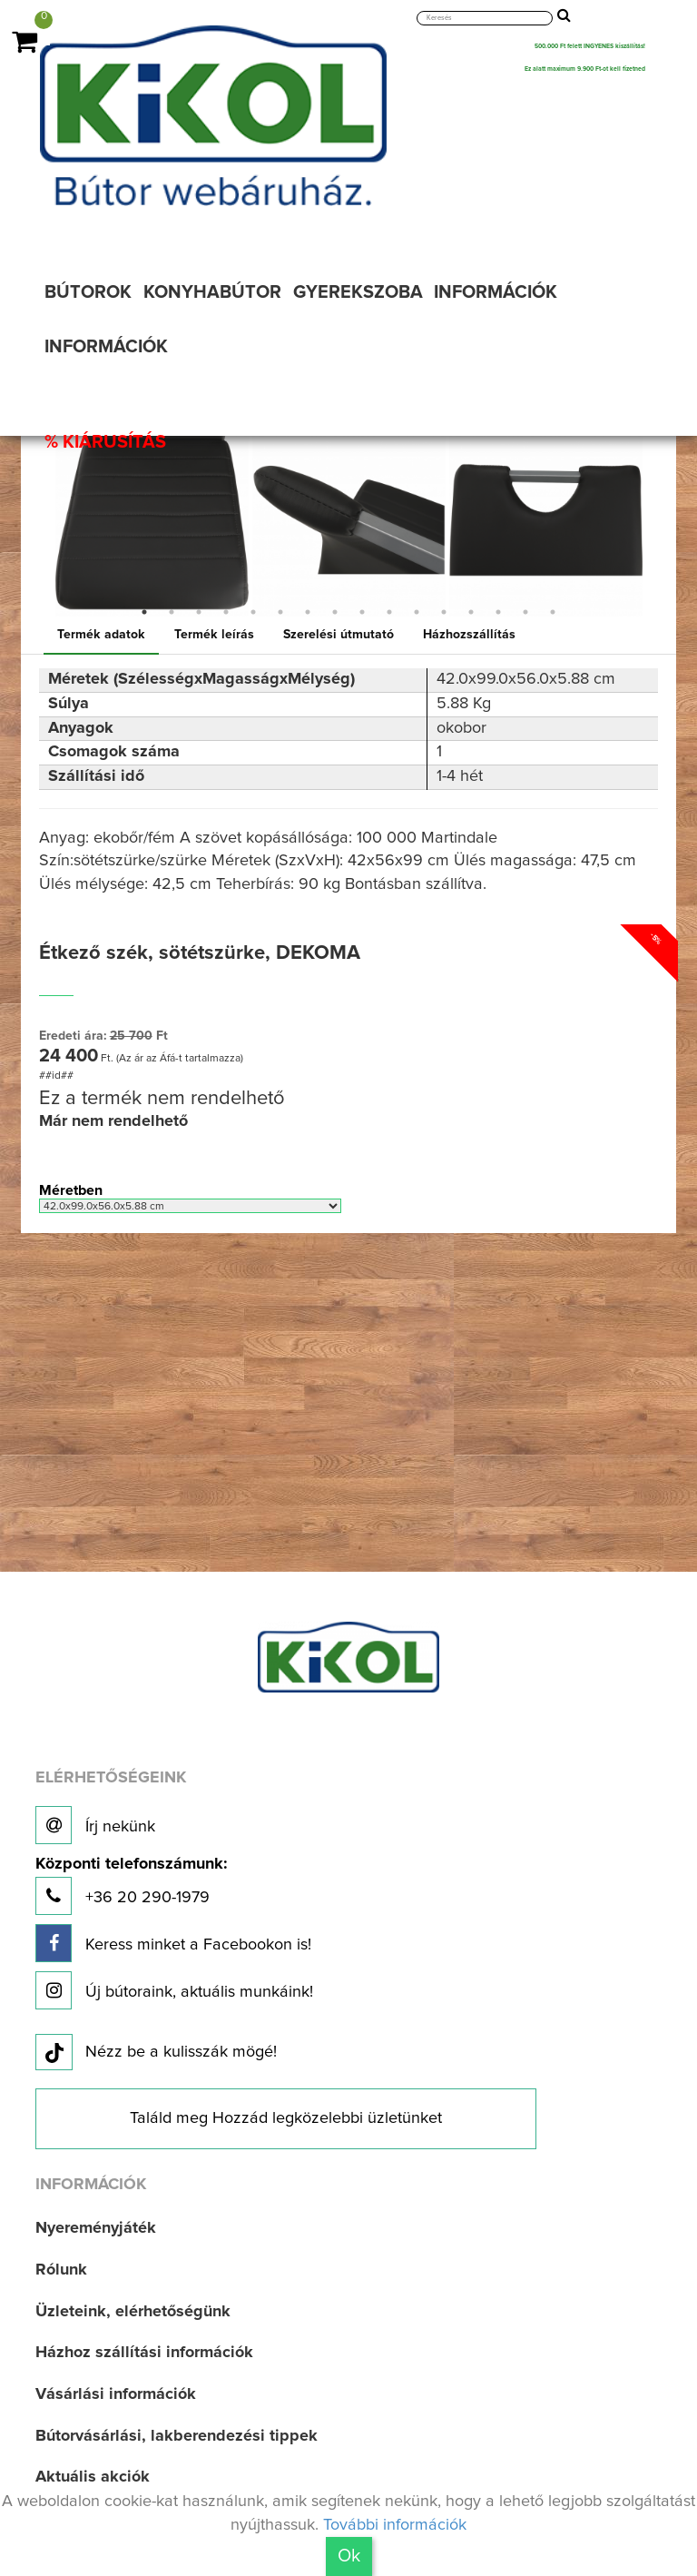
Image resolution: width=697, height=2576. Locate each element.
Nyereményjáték (95, 2228)
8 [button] (335, 612)
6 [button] (280, 612)
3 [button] (199, 612)
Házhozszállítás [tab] (469, 634)
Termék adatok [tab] (101, 634)
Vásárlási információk (115, 2394)
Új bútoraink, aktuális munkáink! (174, 1990)
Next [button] (657, 520)
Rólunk (61, 2270)
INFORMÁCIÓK (495, 292)
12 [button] (444, 612)
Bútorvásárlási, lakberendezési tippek (176, 2436)
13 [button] (471, 612)
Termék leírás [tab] (214, 634)
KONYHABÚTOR (212, 292)
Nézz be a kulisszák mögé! (156, 2053)
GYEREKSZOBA (358, 292)
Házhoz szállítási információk (144, 2352)
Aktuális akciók (92, 2477)
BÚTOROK (88, 292)
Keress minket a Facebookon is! (173, 1943)
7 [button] (308, 612)
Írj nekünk (95, 1825)
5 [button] (253, 612)
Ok (349, 2556)
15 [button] (525, 612)
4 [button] (226, 612)
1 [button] (144, 612)
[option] (152, 520)
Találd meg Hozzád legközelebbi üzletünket (286, 2118)
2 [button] (171, 612)
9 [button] (362, 612)
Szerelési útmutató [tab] (338, 634)
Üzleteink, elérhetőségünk (133, 2312)
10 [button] (389, 612)
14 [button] (498, 612)
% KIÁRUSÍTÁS (105, 442)
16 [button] (553, 612)
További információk (394, 2525)
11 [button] (416, 612)
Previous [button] (40, 520)
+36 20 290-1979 (131, 1885)
